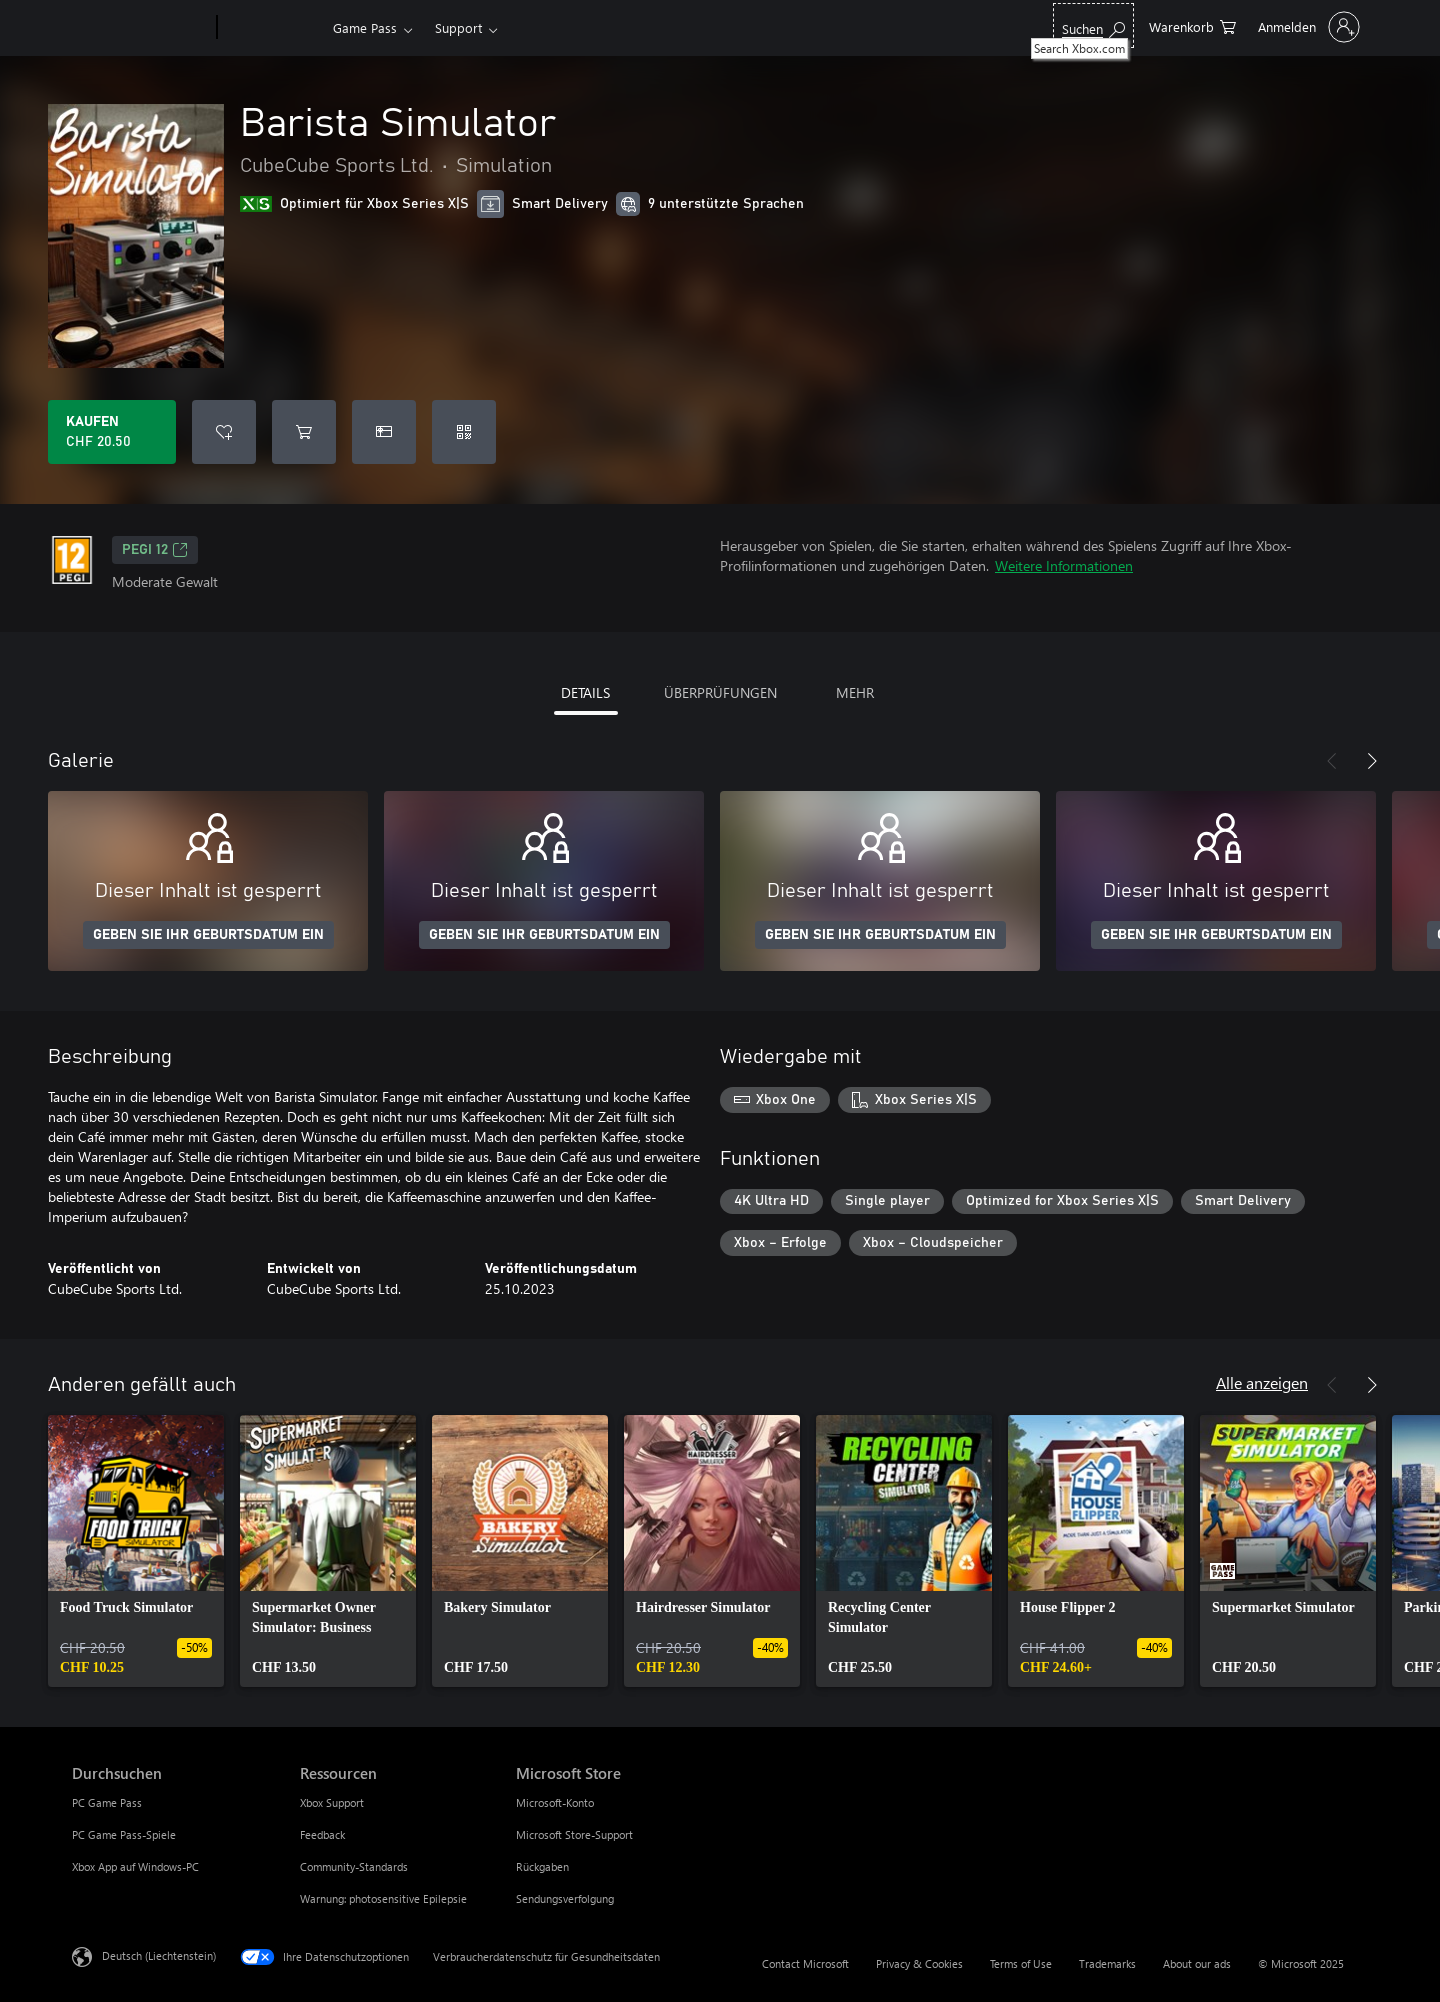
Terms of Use (1021, 1963)
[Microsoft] (140, 28)
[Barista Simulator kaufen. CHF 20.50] (112, 432)
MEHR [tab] (855, 692)
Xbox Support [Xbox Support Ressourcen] (332, 1802)
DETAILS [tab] (585, 692)
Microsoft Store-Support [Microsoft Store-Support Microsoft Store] (574, 1834)
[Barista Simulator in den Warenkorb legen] (304, 432)
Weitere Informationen (1064, 565)
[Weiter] (1372, 761)
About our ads (1197, 1963)
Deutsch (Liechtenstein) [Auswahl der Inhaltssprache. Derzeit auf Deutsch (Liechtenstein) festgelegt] (159, 1955)
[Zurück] (1332, 761)
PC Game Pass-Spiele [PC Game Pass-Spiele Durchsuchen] (124, 1834)
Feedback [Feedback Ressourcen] (322, 1834)
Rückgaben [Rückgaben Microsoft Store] (542, 1866)
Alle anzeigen (1262, 1382)
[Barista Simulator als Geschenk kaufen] (384, 432)
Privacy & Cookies (919, 1963)
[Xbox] (272, 28)
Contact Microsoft (805, 1963)
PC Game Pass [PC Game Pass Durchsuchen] (107, 1802)
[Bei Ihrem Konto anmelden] (1307, 27)
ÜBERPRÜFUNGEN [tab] (720, 692)
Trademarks (1107, 1963)
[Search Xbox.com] (1093, 25)
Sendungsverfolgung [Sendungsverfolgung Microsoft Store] (565, 1898)
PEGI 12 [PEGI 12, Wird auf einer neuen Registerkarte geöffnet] (155, 550)
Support (458, 27)
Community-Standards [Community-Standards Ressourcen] (354, 1866)
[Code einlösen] (464, 432)
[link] (136, 1551)
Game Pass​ (365, 27)
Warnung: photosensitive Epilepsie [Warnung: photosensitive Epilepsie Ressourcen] (383, 1898)
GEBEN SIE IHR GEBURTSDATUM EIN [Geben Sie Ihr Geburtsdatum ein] (208, 935)
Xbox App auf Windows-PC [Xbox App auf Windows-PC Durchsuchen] (135, 1866)
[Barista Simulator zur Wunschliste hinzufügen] (224, 432)
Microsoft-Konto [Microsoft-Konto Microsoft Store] (555, 1802)
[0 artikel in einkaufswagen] (1192, 25)
